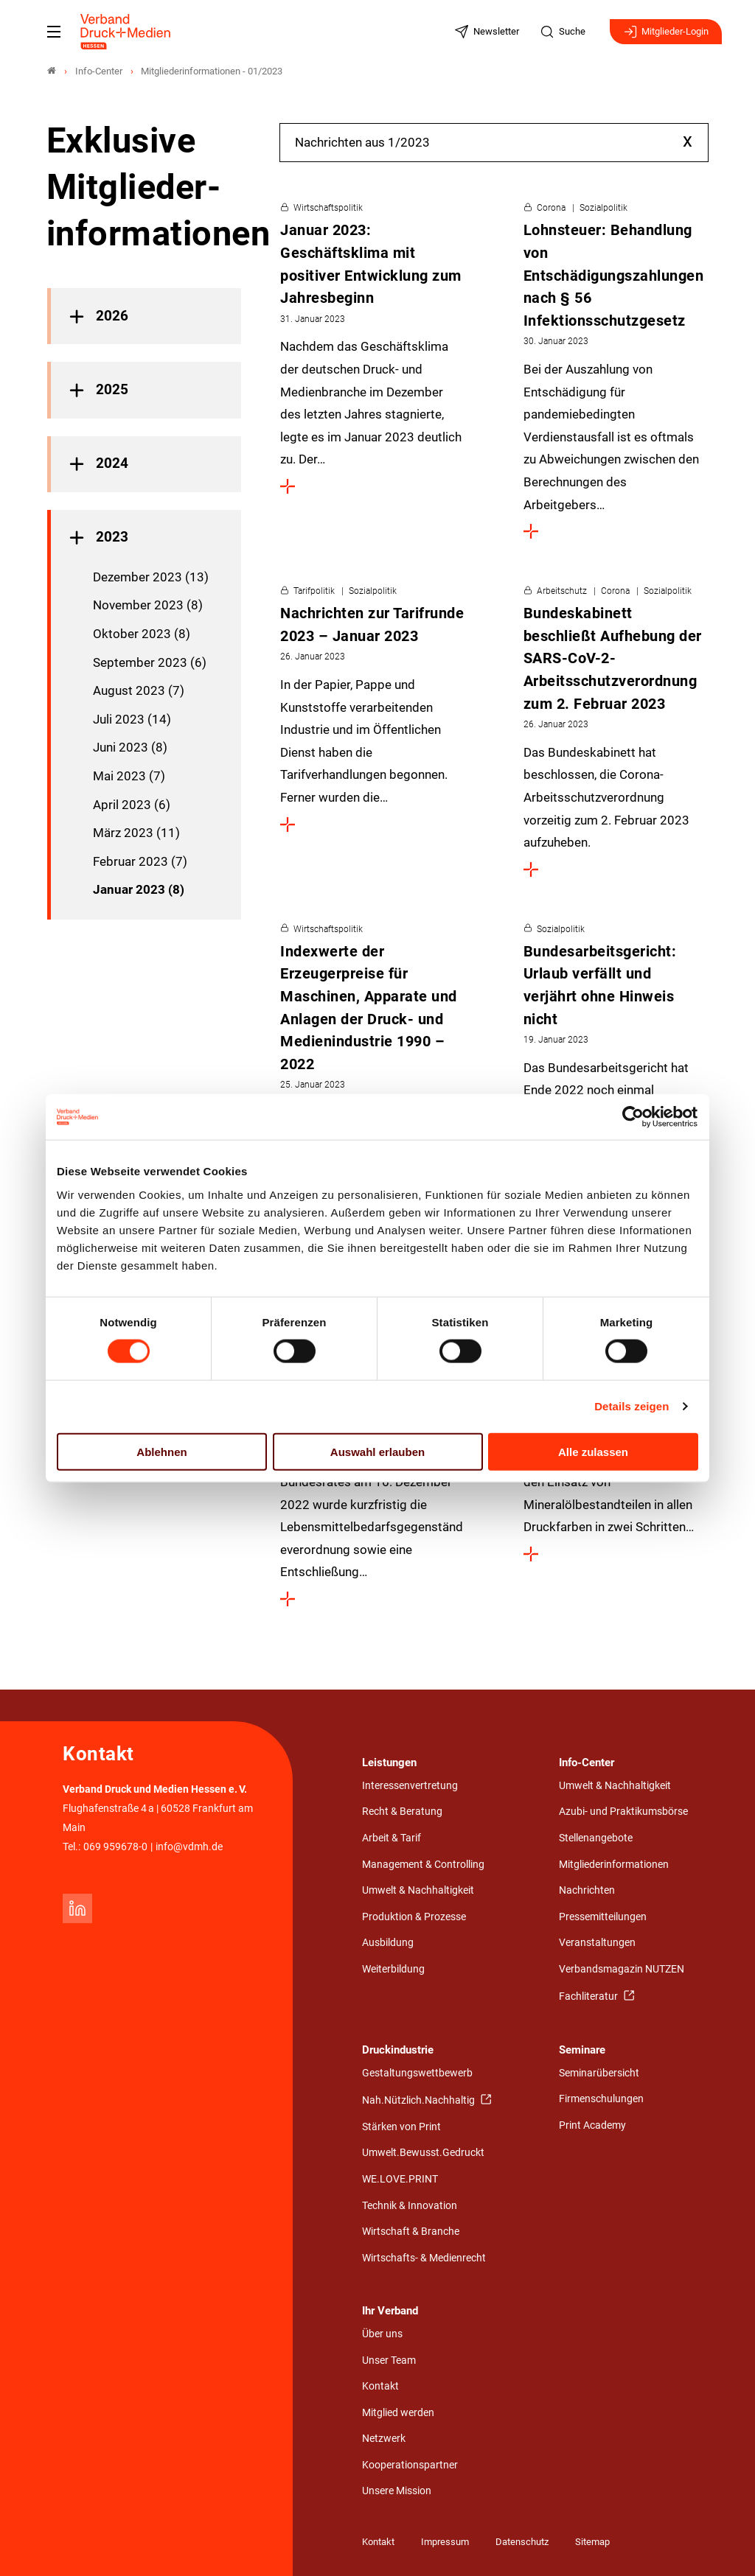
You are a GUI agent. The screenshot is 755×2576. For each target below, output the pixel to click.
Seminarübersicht (599, 2073)
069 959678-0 (115, 1847)
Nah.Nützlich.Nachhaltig (419, 2100)
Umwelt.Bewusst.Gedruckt (423, 2152)
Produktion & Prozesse (414, 1917)
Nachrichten (587, 1890)
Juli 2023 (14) (132, 719)
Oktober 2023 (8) (141, 633)
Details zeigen (631, 1406)
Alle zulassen (593, 1451)
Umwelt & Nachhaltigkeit (418, 1890)
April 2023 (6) (131, 804)
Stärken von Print (401, 2127)
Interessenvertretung (410, 1785)
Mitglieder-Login (666, 31)
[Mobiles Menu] (54, 32)
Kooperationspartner (410, 2465)
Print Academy (592, 2125)
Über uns (382, 2334)
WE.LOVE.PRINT (400, 2179)
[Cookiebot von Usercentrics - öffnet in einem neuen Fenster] (633, 1117)
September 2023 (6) (149, 662)
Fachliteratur (589, 1996)
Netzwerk (384, 2438)
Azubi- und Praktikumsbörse (623, 1811)
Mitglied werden (398, 2413)
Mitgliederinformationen (614, 1864)
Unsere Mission (396, 2491)
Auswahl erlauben (377, 1451)
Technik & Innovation (409, 2205)
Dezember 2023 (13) (151, 577)
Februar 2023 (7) (140, 861)
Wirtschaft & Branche (410, 2231)
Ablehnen (161, 1451)
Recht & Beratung (402, 1811)
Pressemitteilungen (603, 1917)
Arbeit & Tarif (391, 1838)
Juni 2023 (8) (130, 747)
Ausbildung (388, 1942)
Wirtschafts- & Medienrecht (424, 2258)
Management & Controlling (423, 1864)
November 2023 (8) (148, 605)
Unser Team (389, 2360)
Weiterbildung (393, 1969)
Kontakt (380, 2386)
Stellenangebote (596, 1838)
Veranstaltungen (597, 1942)
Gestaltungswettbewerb (417, 2073)
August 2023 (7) (138, 690)
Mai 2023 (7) (129, 776)
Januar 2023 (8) (138, 889)
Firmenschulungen (601, 2099)
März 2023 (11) (136, 832)
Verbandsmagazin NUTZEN (621, 1969)
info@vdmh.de (189, 1847)
